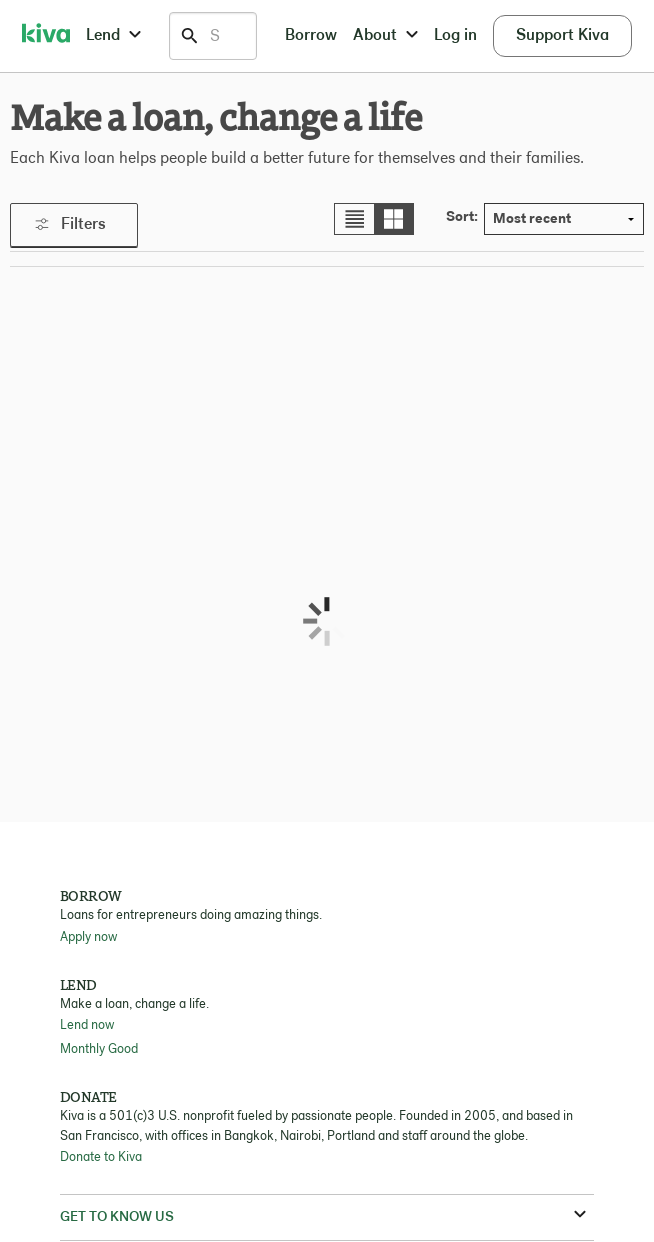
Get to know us (323, 1216)
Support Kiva (562, 36)
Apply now (88, 937)
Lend (113, 36)
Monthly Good (99, 1049)
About (385, 36)
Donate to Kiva (101, 1157)
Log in (455, 36)
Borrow (311, 36)
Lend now (87, 1025)
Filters (70, 225)
